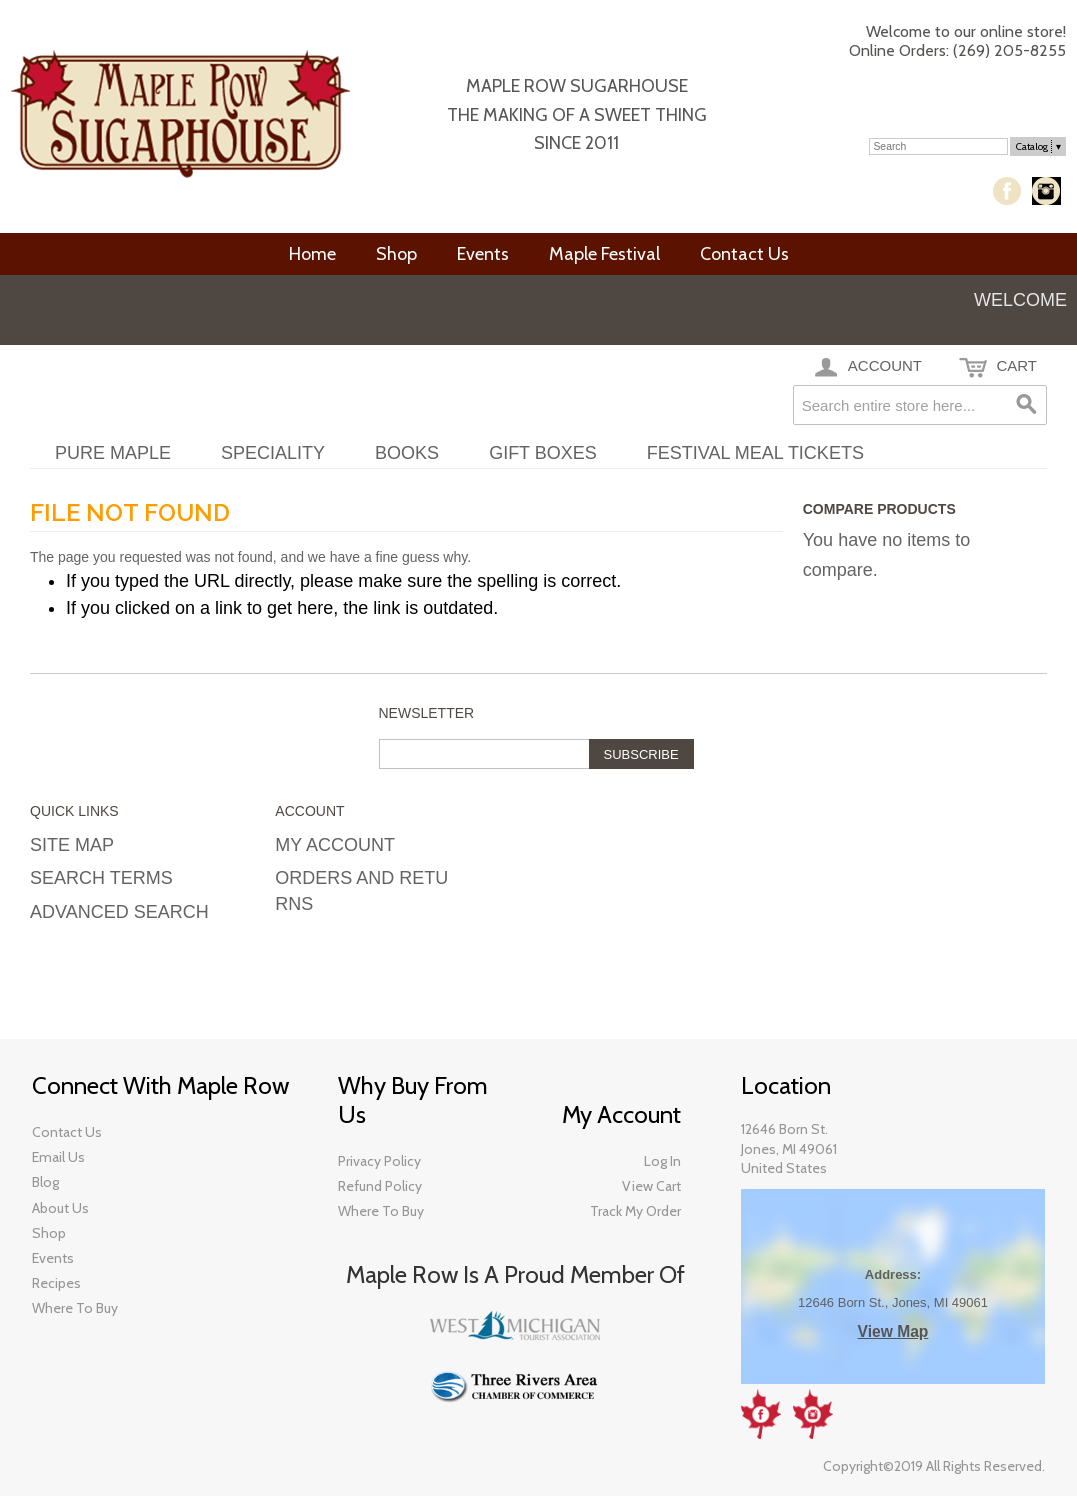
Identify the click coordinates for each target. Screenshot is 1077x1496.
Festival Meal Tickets (755, 453)
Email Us (58, 1157)
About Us (60, 1208)
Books (407, 453)
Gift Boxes (543, 453)
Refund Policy (380, 1186)
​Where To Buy (75, 1308)
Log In (936, 106)
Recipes (56, 1283)
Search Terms (101, 878)
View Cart (651, 1186)
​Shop (49, 1233)
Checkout (1002, 106)
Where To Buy (381, 1211)
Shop (396, 254)
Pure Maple (113, 453)
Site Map (72, 845)
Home (312, 254)
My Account (845, 106)
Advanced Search (119, 912)
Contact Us (744, 254)
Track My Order (635, 1211)
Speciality (273, 453)
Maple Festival (604, 254)
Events (483, 254)
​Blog (45, 1182)
